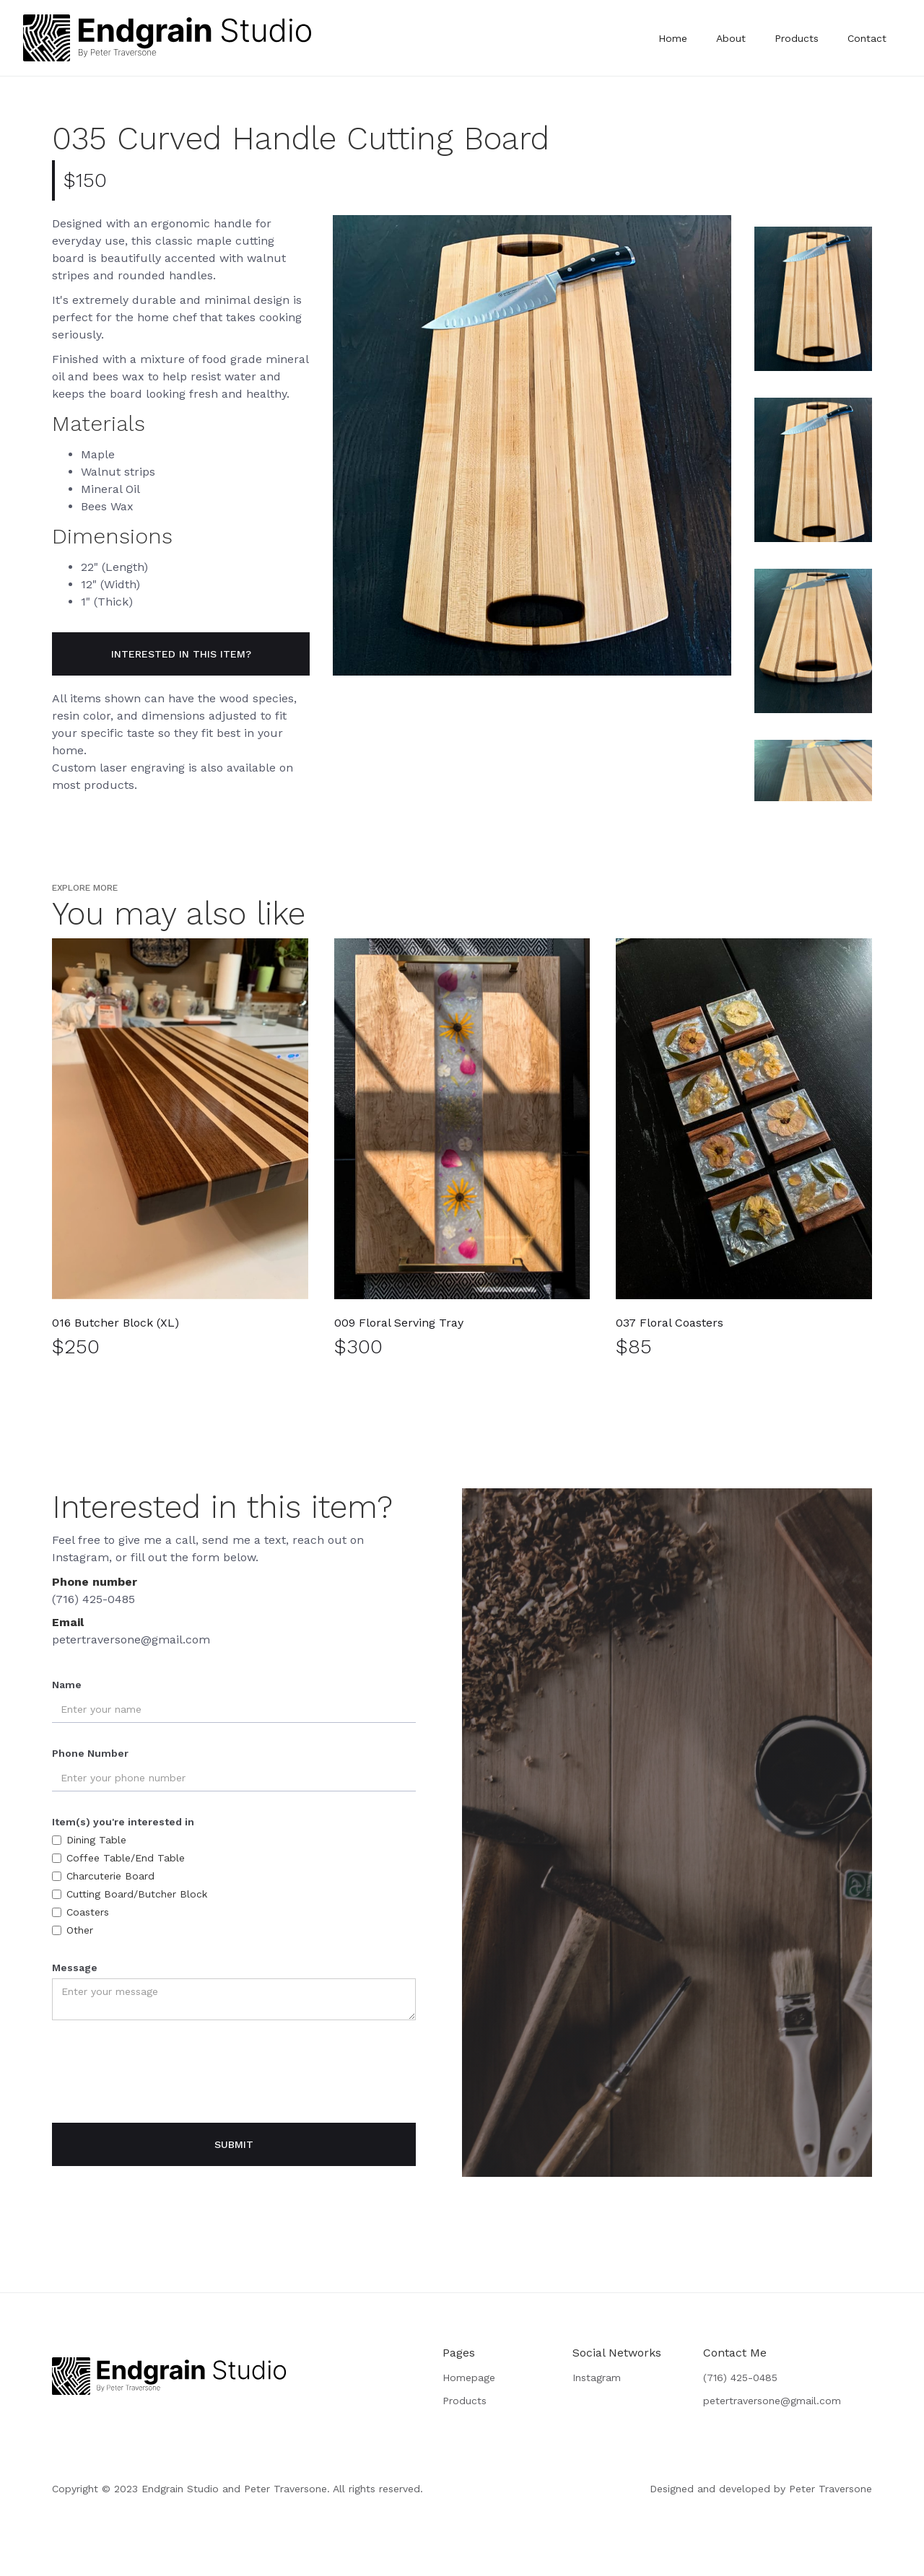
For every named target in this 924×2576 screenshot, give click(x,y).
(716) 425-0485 (93, 1599)
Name (67, 1684)
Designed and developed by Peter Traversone (761, 2488)
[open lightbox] (532, 445)
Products (797, 38)
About (731, 38)
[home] (167, 37)
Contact (866, 38)
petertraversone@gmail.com (131, 1639)
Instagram (596, 2377)
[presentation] (161, 2071)
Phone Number (90, 1753)
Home (672, 38)
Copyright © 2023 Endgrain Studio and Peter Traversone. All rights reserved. (237, 2488)
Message (74, 1967)
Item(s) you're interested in (123, 1822)
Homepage (469, 2377)
